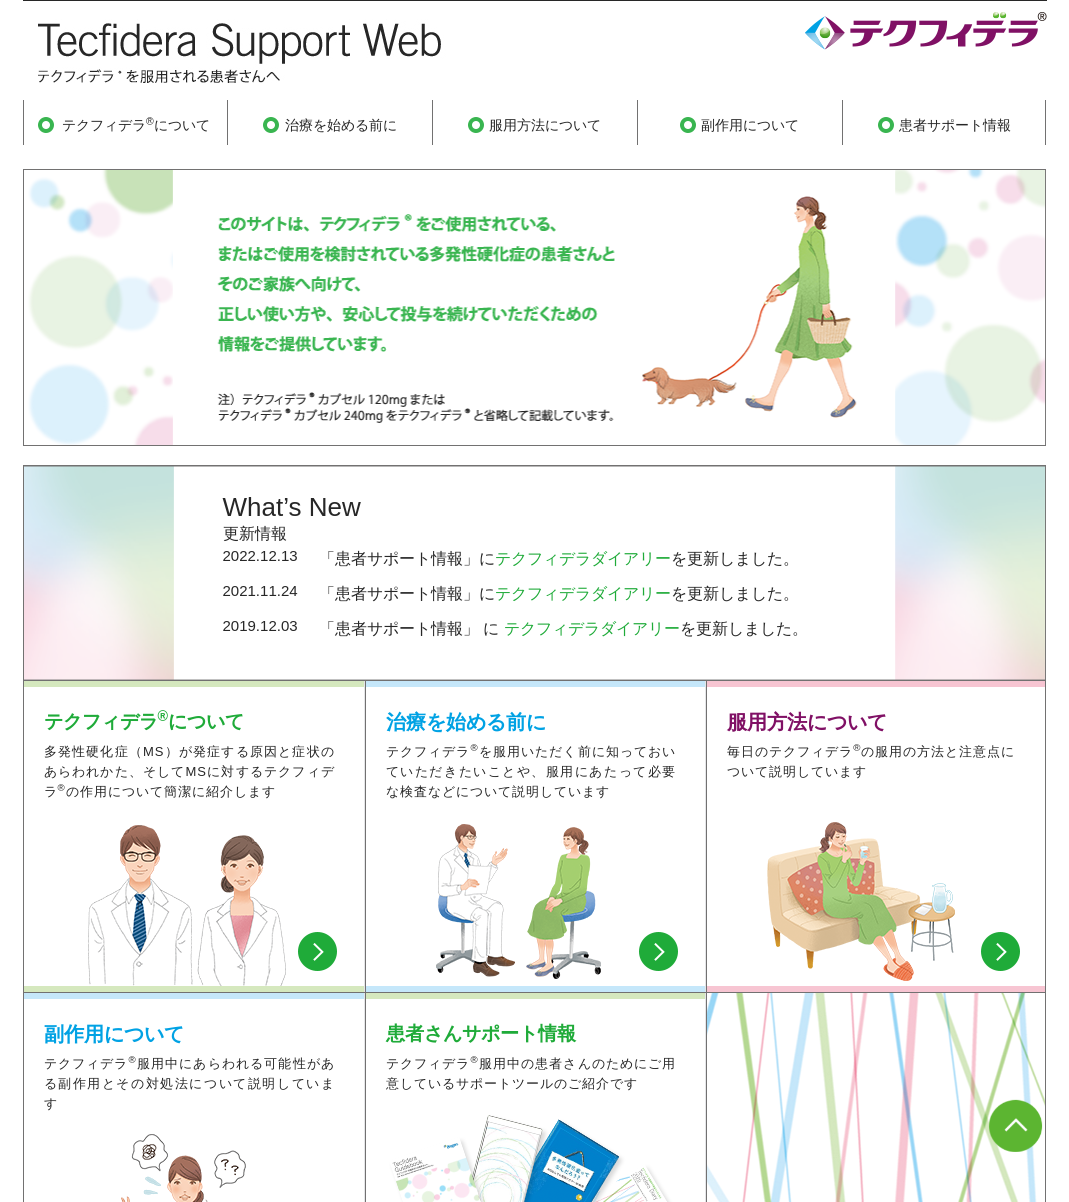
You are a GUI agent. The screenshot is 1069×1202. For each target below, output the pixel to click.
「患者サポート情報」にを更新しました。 (559, 558)
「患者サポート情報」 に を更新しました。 (563, 628)
